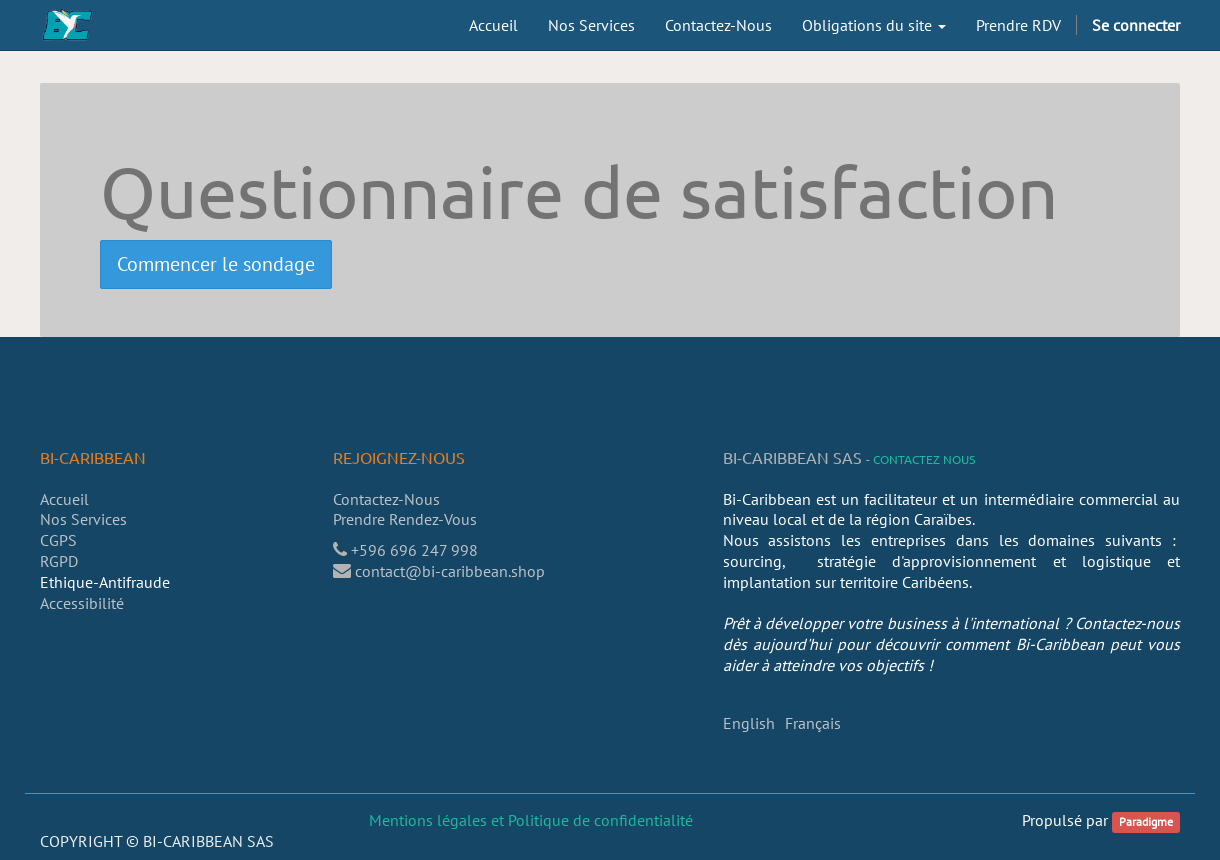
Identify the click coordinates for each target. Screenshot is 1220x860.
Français (813, 723)
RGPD (59, 561)
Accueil (64, 499)
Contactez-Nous (386, 499)
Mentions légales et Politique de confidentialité (531, 820)
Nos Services (83, 519)
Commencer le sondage (216, 264)
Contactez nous (924, 459)
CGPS (58, 540)
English (749, 723)
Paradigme (1146, 821)
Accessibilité (82, 603)
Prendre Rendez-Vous (407, 519)
